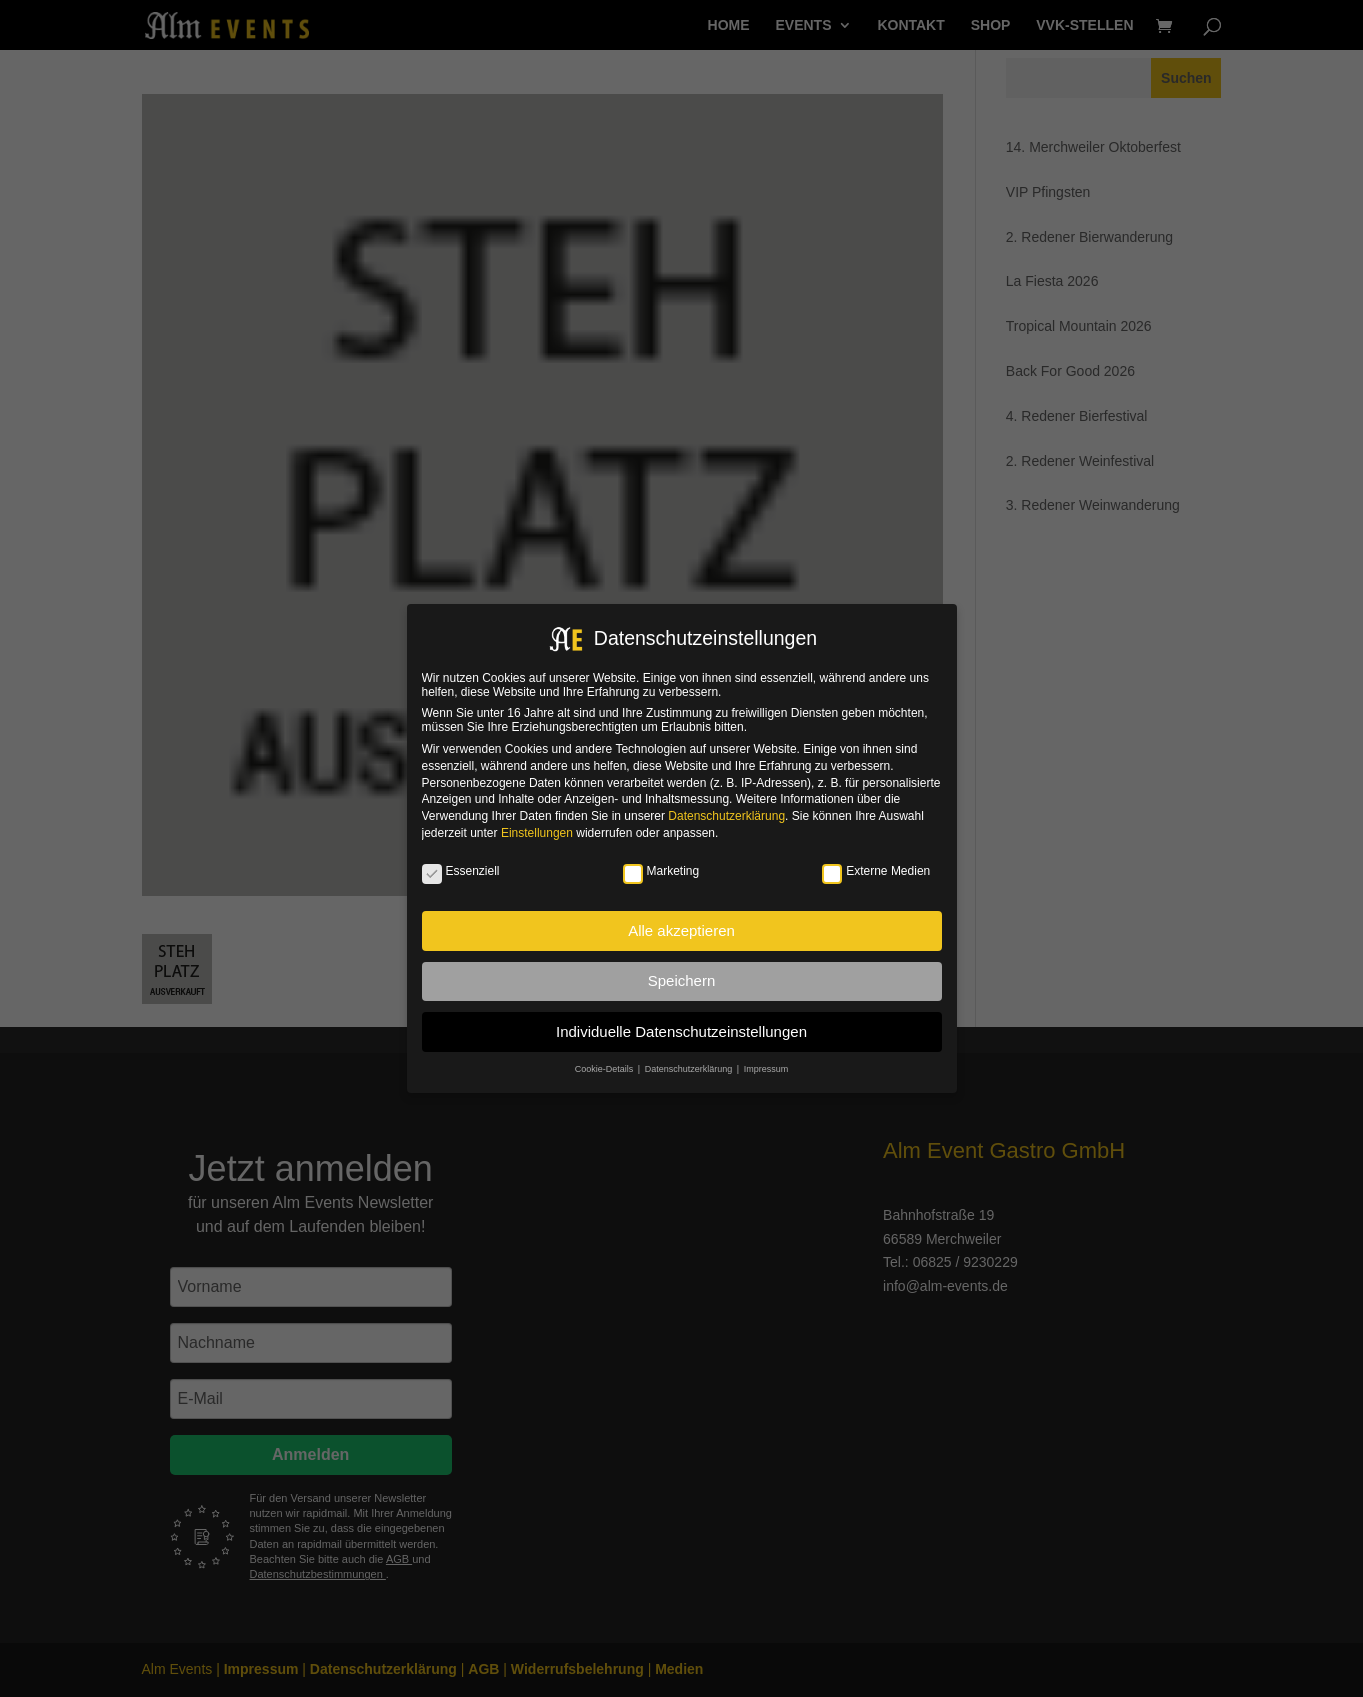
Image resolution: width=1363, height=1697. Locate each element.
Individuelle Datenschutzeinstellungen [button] (681, 1031)
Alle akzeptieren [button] (681, 930)
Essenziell (461, 871)
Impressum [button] (766, 1069)
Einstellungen (537, 833)
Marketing (661, 871)
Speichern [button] (682, 980)
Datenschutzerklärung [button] (690, 1069)
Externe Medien (876, 871)
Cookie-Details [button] (605, 1069)
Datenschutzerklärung (726, 816)
